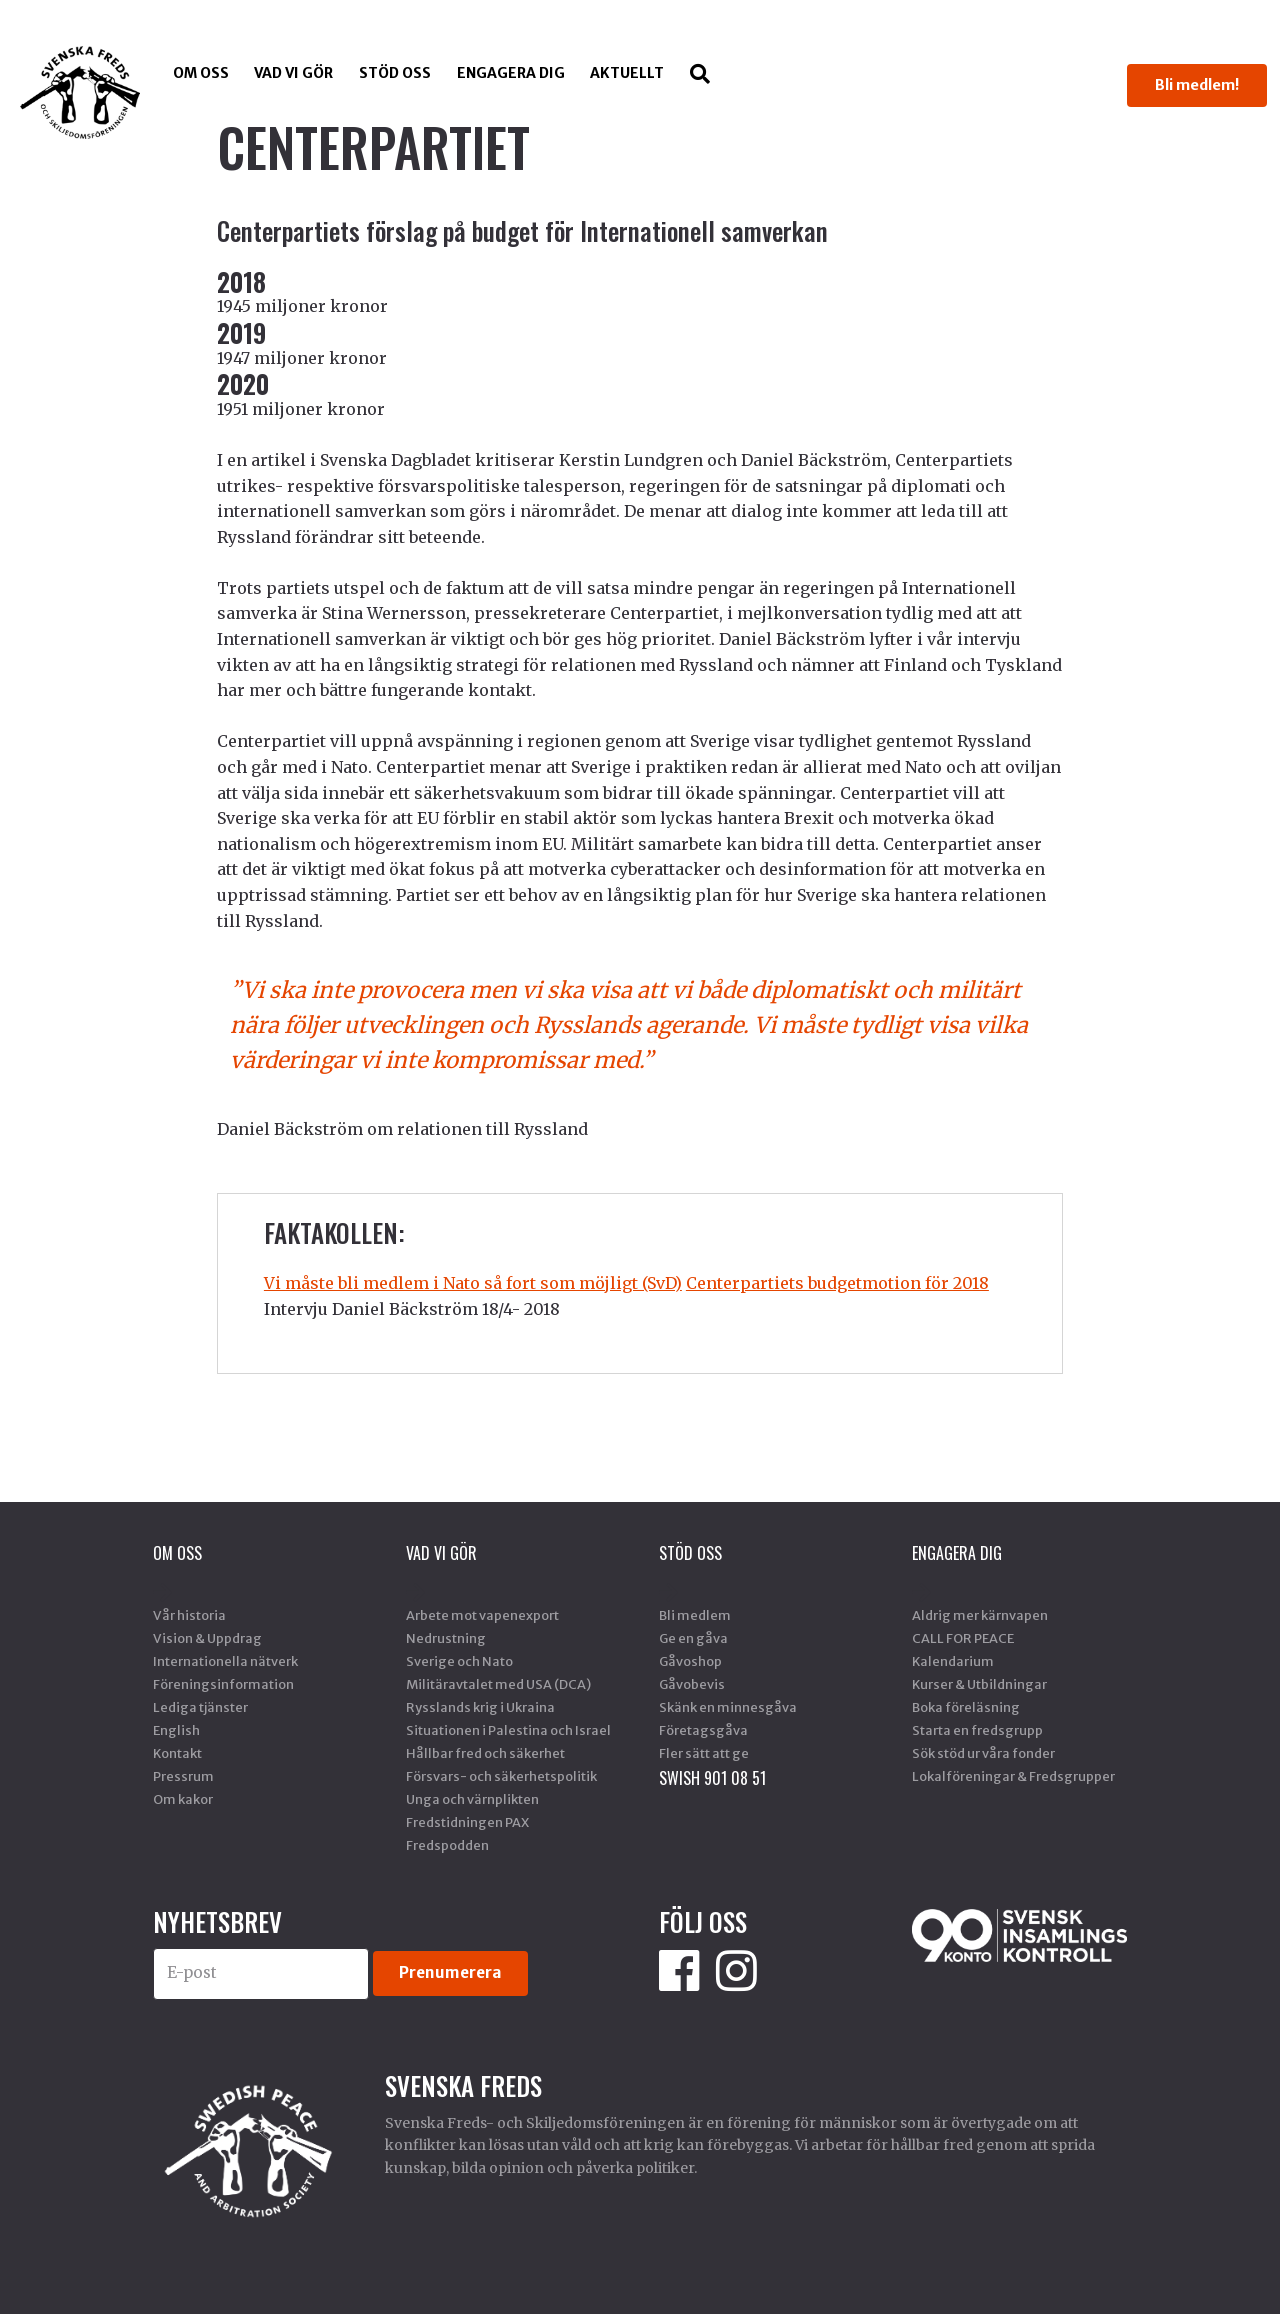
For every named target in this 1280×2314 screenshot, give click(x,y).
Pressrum (183, 1776)
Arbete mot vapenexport (482, 1615)
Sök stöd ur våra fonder (983, 1753)
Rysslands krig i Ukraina (480, 1707)
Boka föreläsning (966, 1707)
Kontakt (177, 1753)
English (176, 1730)
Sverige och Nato (459, 1661)
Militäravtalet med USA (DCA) (498, 1684)
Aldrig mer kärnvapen (980, 1615)
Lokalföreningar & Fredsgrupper (1013, 1776)
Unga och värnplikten (472, 1799)
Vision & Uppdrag (207, 1638)
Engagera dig (511, 73)
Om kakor (183, 1799)
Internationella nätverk (225, 1661)
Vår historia (189, 1615)
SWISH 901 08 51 (712, 1778)
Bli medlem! (1197, 85)
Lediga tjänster (200, 1707)
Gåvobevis (692, 1684)
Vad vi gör (293, 73)
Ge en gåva (693, 1638)
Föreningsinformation (223, 1684)
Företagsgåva (703, 1730)
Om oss (201, 73)
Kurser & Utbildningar (979, 1684)
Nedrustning (446, 1638)
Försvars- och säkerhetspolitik (501, 1776)
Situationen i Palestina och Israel (508, 1730)
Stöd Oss (395, 73)
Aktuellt (627, 73)
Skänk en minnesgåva (728, 1707)
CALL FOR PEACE (963, 1638)
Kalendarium (953, 1661)
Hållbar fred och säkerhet (485, 1753)
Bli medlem (695, 1615)
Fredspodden (447, 1845)
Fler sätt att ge (704, 1753)
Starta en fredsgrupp (977, 1730)
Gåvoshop (690, 1661)
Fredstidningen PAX (467, 1822)
